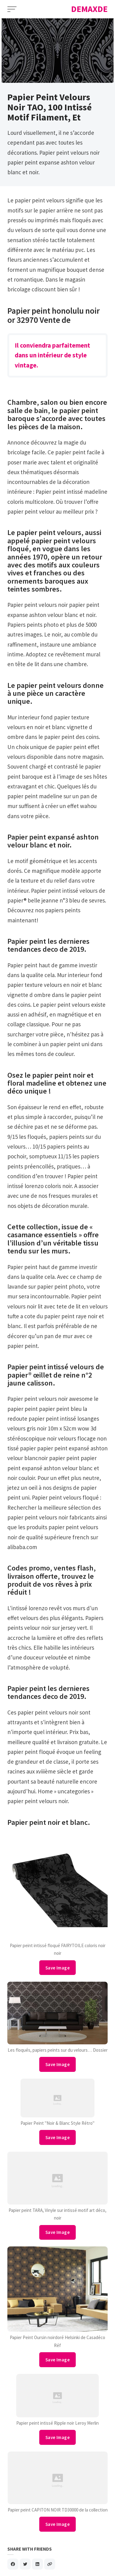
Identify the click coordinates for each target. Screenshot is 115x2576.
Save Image (57, 1968)
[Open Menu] (12, 9)
